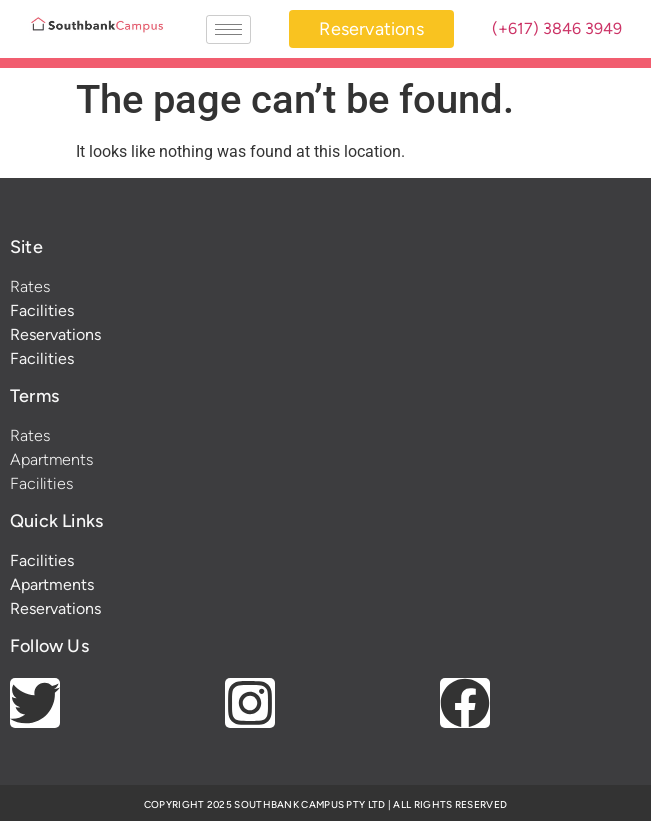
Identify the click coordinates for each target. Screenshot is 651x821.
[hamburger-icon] (228, 29)
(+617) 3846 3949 (557, 28)
